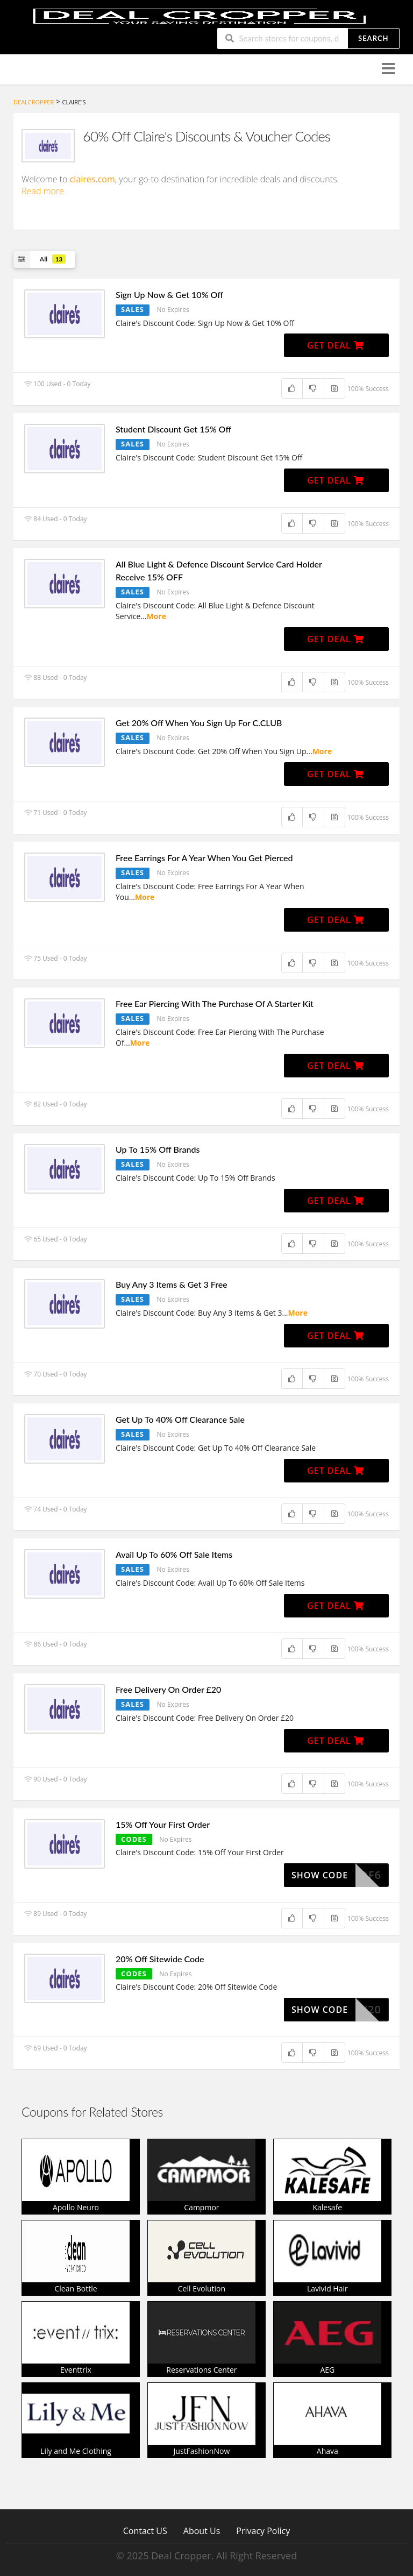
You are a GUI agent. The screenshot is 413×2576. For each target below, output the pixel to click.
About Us (201, 2530)
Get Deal (335, 345)
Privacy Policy (263, 2530)
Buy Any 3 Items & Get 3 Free (171, 1284)
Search (373, 38)
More (156, 616)
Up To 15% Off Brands (158, 1149)
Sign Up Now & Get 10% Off (169, 294)
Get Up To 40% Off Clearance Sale (180, 1419)
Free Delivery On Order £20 (168, 1689)
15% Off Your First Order (163, 1824)
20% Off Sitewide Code (160, 1959)
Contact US (145, 2530)
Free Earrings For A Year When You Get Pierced (204, 858)
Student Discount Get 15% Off (173, 429)
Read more (43, 191)
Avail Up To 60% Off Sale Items (174, 1554)
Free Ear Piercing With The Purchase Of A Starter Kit (215, 1003)
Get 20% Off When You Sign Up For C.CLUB (199, 723)
